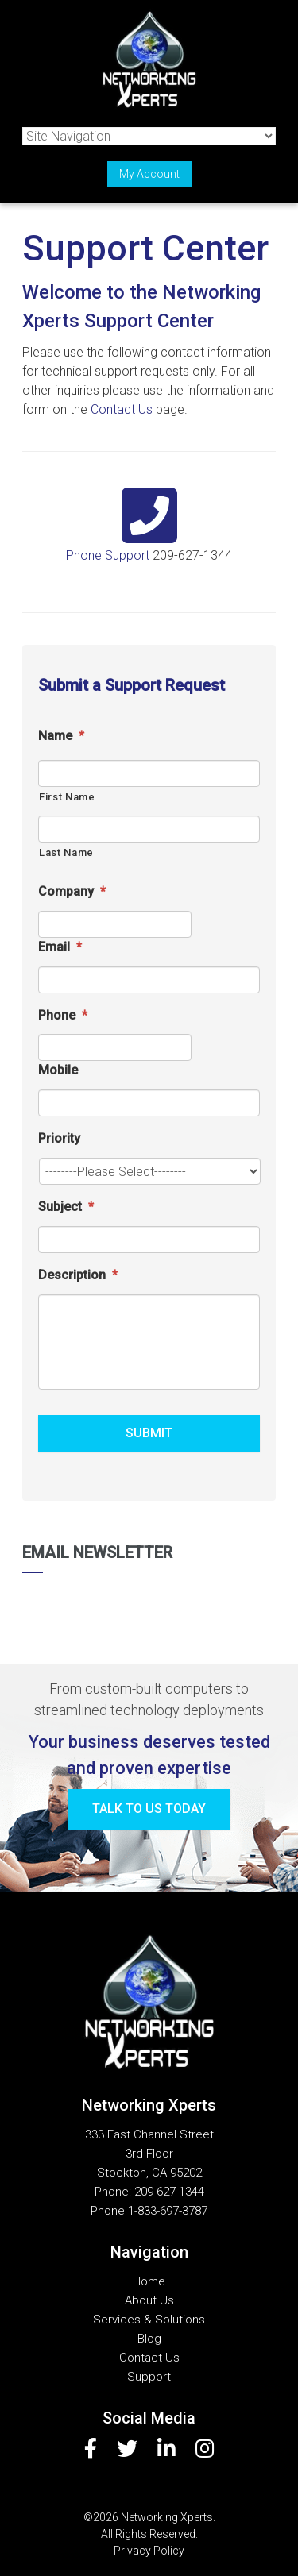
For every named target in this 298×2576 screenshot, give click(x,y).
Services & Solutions (149, 2319)
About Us (149, 2300)
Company (72, 891)
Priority (59, 1138)
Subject (66, 1206)
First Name (67, 797)
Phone (62, 1015)
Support (149, 2377)
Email (60, 946)
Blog (149, 2338)
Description (78, 1274)
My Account (149, 174)
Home (149, 2281)
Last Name (66, 852)
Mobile (58, 1070)
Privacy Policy (149, 2550)
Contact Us (122, 409)
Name (61, 735)
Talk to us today (149, 1808)
